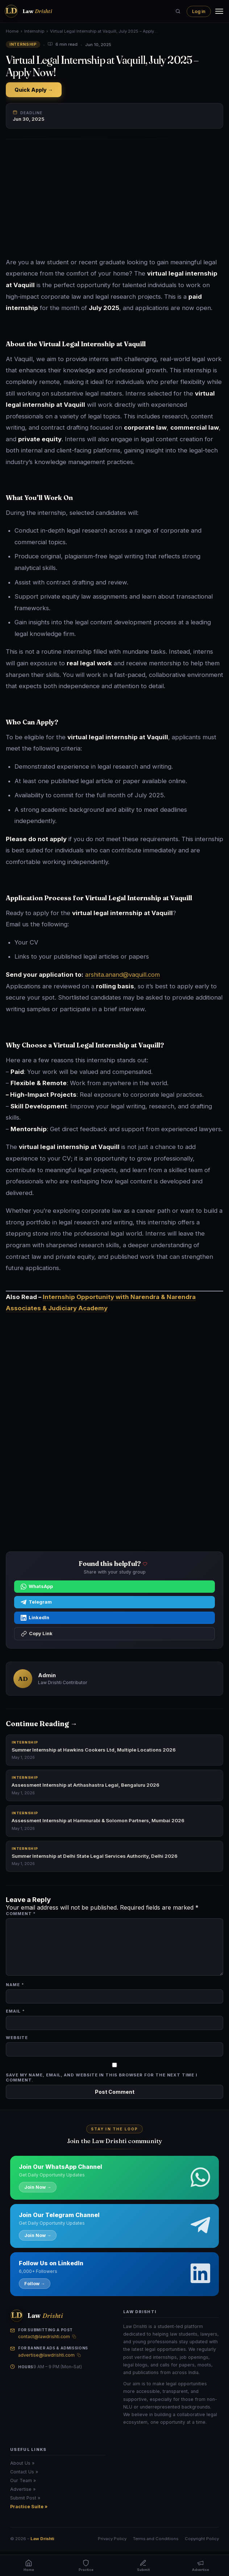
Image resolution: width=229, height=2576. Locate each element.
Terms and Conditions (155, 2538)
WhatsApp (37, 1586)
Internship (34, 31)
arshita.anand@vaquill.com (122, 974)
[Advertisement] (114, 198)
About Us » (22, 2463)
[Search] (178, 11)
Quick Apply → (33, 90)
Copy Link (37, 1634)
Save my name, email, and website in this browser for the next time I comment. (101, 2077)
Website (17, 2037)
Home (12, 31)
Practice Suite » (28, 2506)
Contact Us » (24, 2471)
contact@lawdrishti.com (44, 2336)
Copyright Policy (202, 2538)
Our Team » (23, 2480)
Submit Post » (25, 2498)
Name (15, 1984)
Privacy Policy (112, 2538)
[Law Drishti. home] (28, 11)
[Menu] (219, 11)
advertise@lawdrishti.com (46, 2355)
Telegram (36, 1602)
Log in (198, 11)
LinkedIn (35, 1618)
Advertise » (23, 2489)
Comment (21, 1913)
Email (15, 2011)
